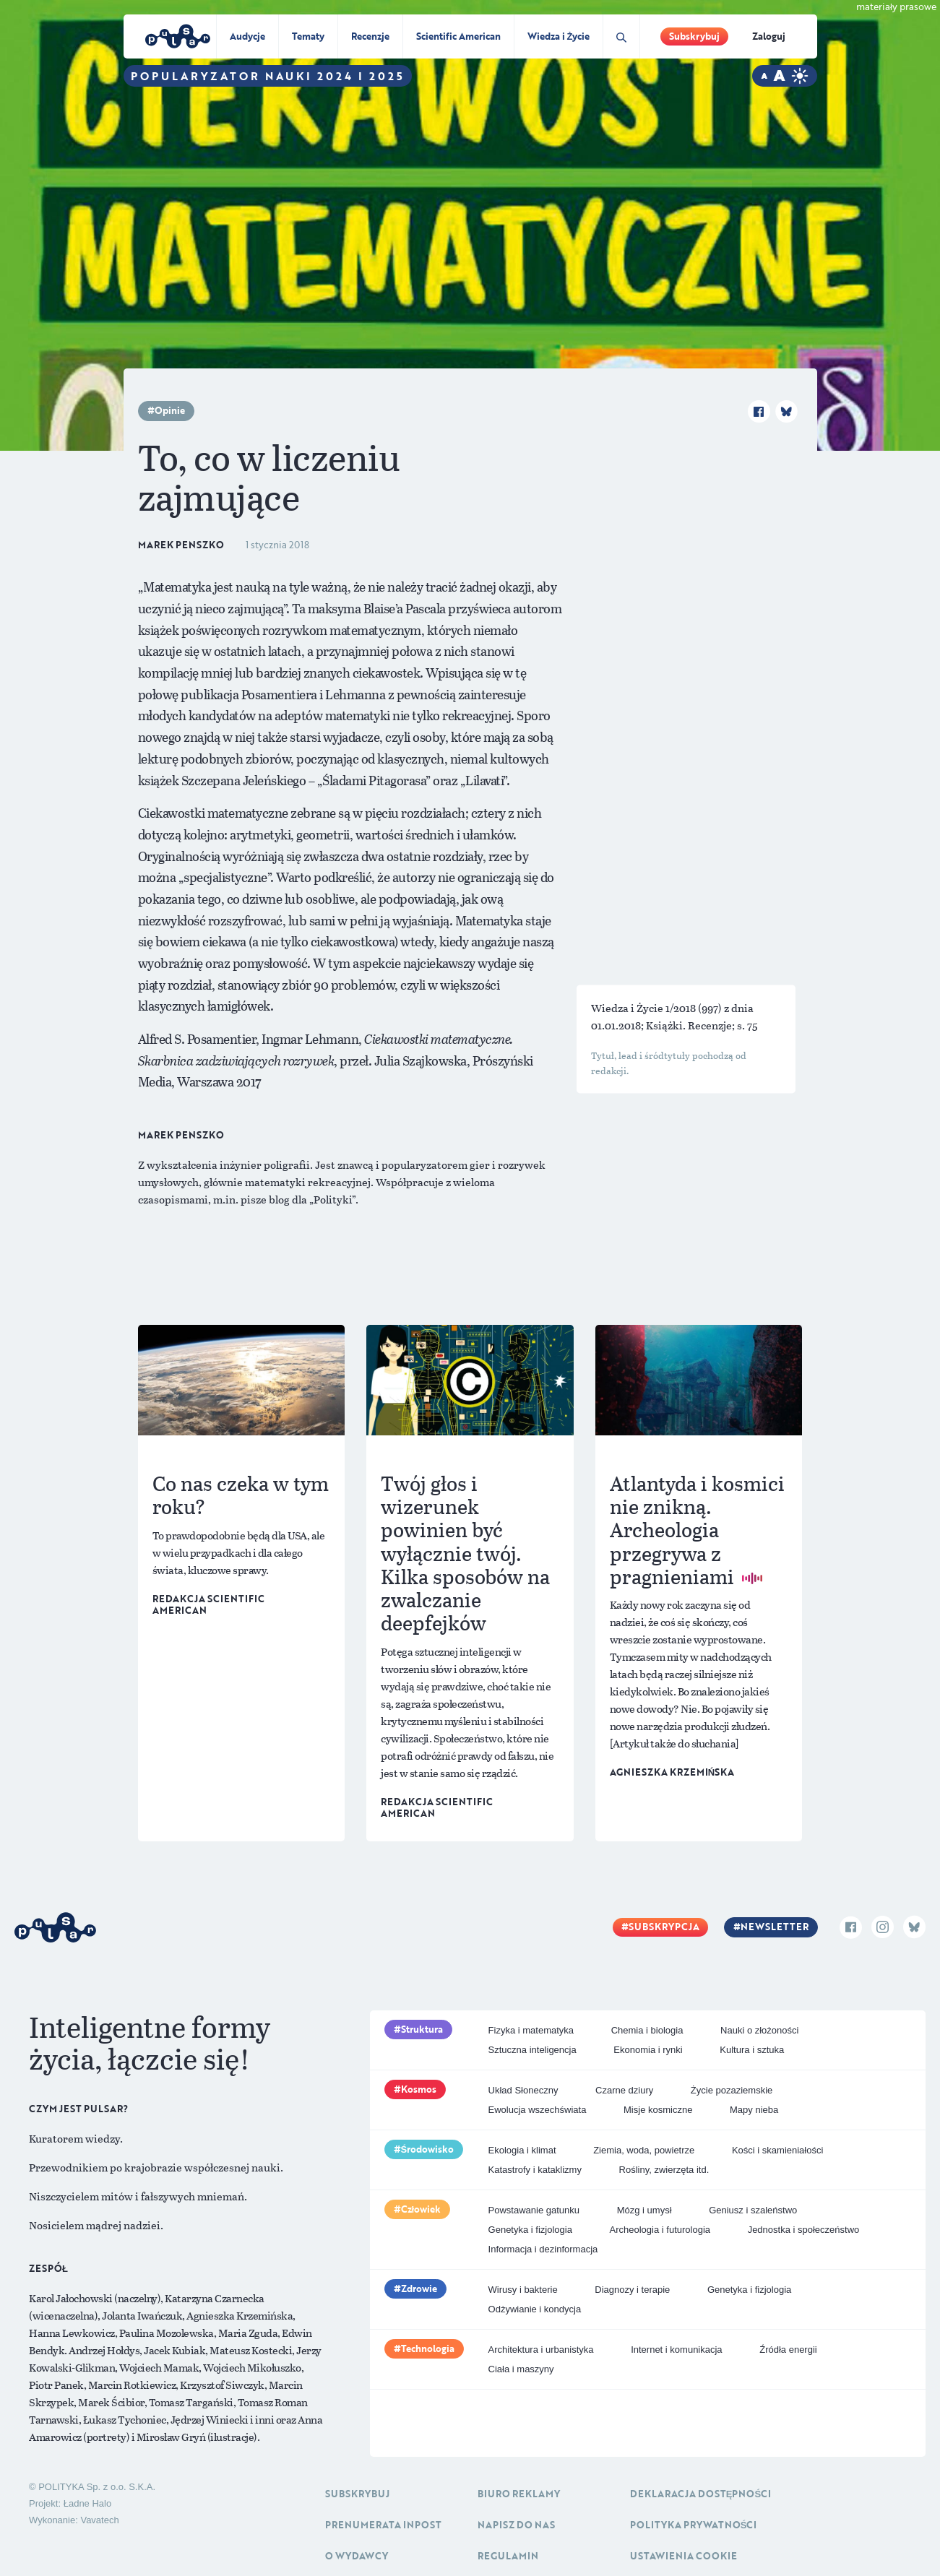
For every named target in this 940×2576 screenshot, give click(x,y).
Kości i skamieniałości (777, 2150)
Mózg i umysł (644, 2210)
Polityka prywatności (693, 2524)
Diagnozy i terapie (632, 2289)
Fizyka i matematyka (531, 2030)
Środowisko (427, 2149)
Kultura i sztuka (752, 2049)
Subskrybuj (694, 36)
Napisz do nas (516, 2524)
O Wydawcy (356, 2556)
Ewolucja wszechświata (537, 2109)
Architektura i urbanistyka (541, 2349)
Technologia (427, 2348)
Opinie (170, 410)
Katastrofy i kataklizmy (535, 2169)
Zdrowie (419, 2288)
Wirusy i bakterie (523, 2289)
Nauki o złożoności (759, 2030)
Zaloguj (768, 36)
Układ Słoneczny (523, 2090)
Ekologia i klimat (522, 2150)
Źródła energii (788, 2349)
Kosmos (418, 2089)
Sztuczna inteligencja (532, 2049)
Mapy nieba (754, 2109)
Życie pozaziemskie (731, 2090)
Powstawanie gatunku (533, 2210)
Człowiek (421, 2209)
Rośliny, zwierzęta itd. (664, 2169)
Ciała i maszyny (521, 2369)
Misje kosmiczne (658, 2109)
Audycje (247, 36)
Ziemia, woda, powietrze (643, 2150)
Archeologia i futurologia (660, 2229)
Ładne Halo (88, 2503)
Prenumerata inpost (383, 2524)
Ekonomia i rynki (647, 2049)
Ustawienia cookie (683, 2556)
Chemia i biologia (647, 2030)
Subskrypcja (664, 1926)
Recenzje (370, 36)
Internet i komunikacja (676, 2349)
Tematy (308, 36)
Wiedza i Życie (558, 36)
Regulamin (508, 2556)
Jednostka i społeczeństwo (804, 2229)
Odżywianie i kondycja (535, 2309)
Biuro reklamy (519, 2493)
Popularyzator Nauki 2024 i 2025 (268, 76)
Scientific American (458, 36)
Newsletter (775, 1926)
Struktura (422, 2029)
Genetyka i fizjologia (530, 2229)
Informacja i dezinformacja (543, 2249)
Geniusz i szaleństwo (753, 2210)
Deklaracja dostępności (700, 2493)
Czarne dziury (624, 2090)
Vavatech (99, 2520)
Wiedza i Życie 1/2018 (644, 1008)
